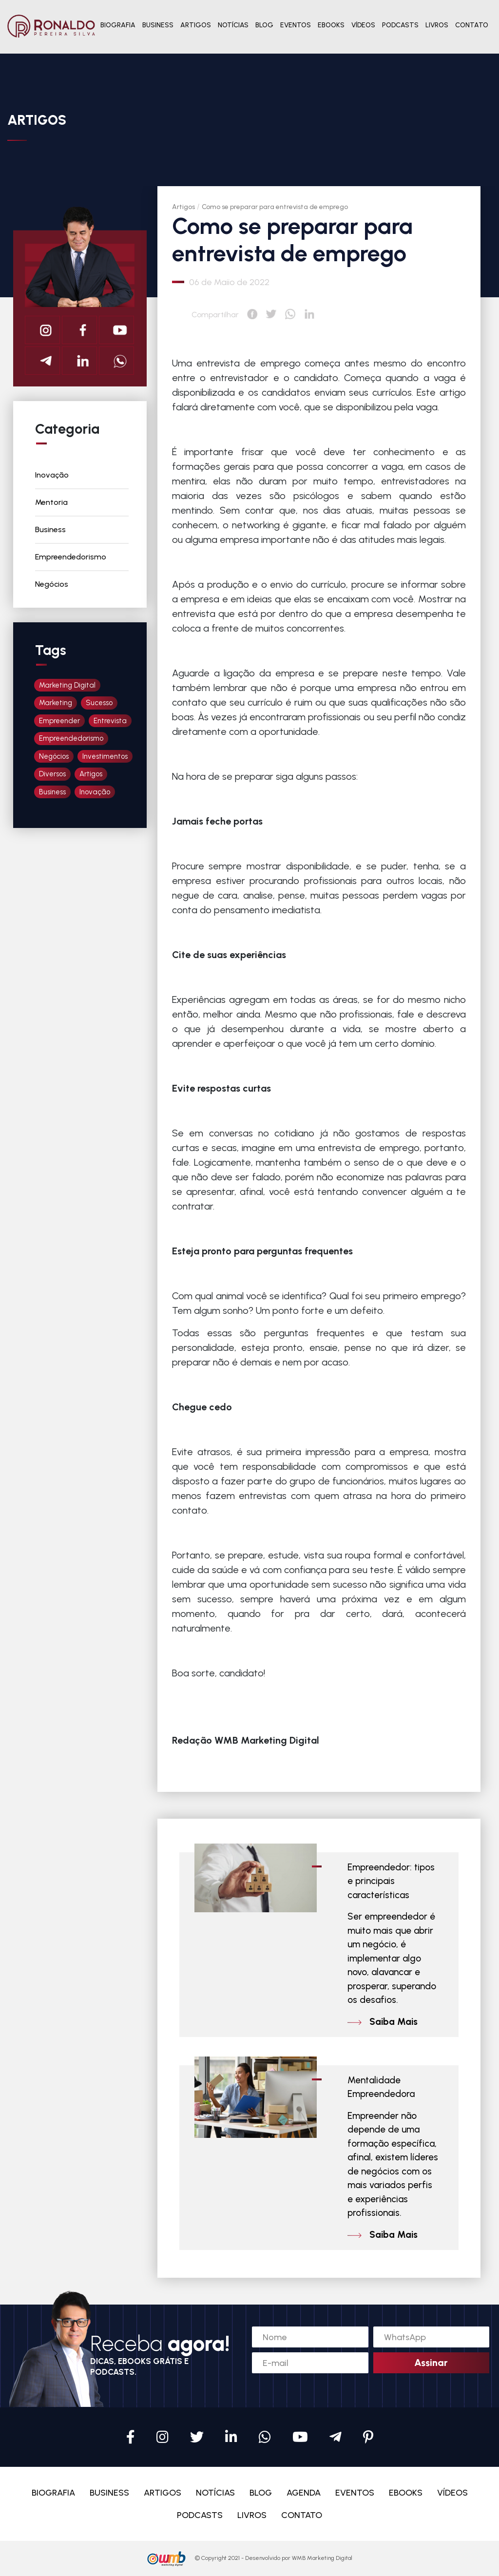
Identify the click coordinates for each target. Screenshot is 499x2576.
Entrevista (110, 720)
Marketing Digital (67, 685)
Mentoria (51, 502)
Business (50, 529)
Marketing (55, 702)
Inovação (52, 475)
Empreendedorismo (70, 556)
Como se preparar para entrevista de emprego (275, 207)
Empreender (59, 720)
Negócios (51, 584)
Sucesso (99, 702)
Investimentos (105, 756)
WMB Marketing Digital (322, 2558)
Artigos (183, 207)
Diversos (52, 773)
